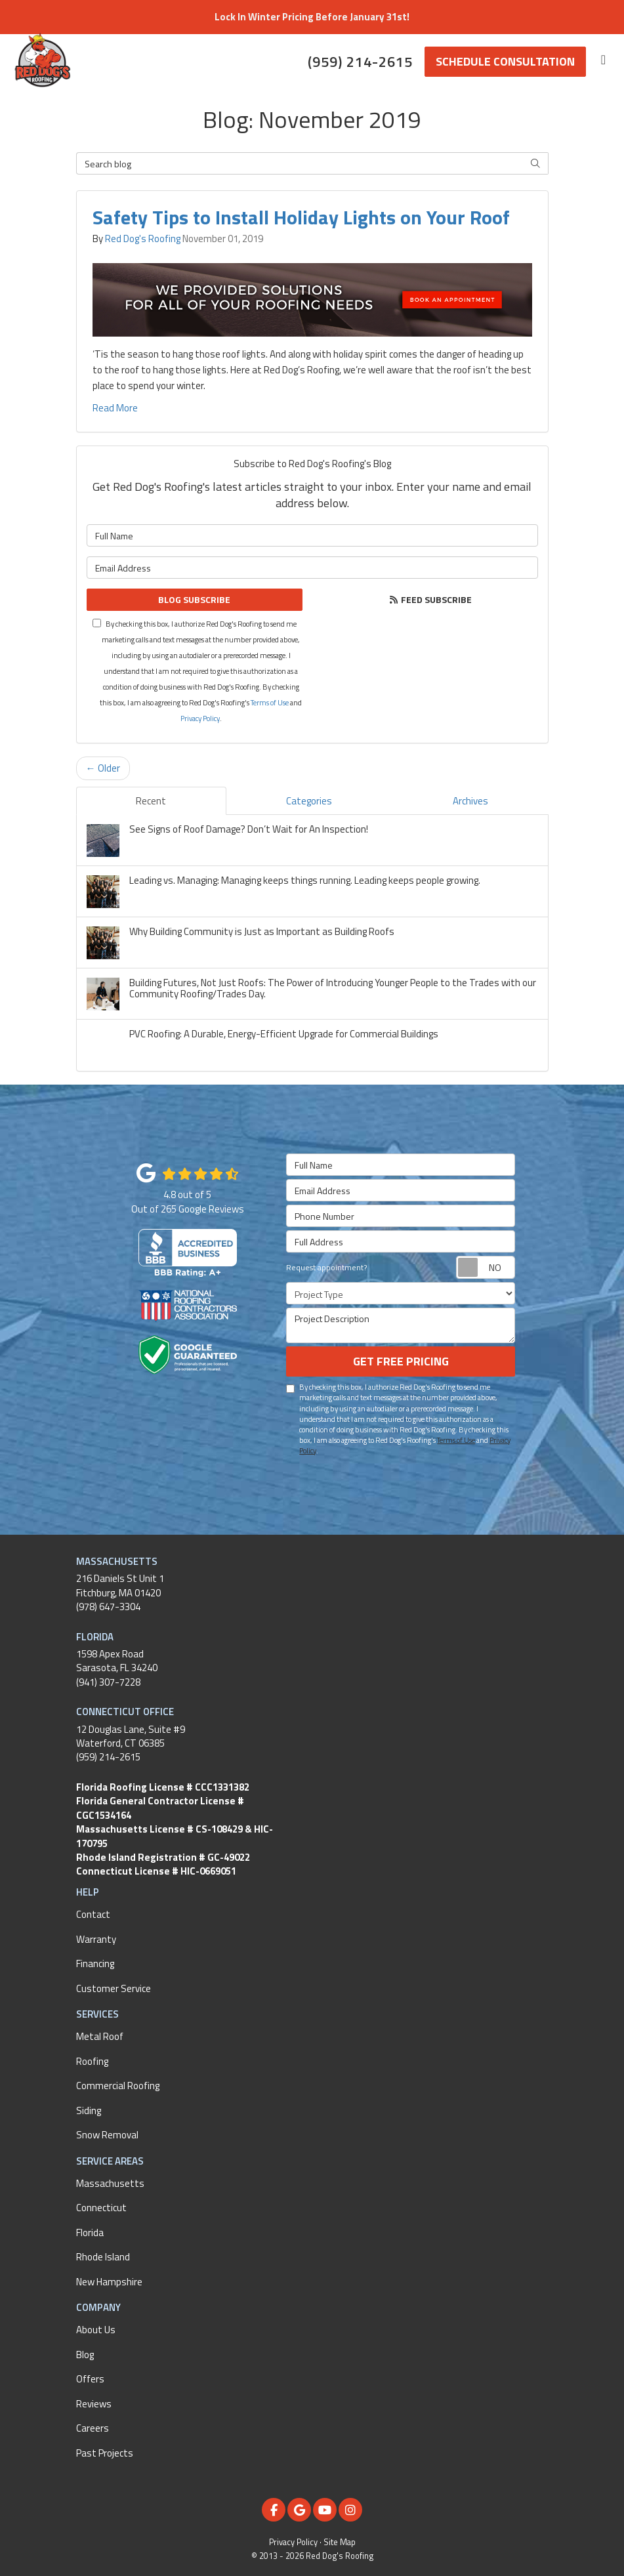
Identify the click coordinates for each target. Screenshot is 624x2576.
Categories (309, 800)
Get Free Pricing (401, 1361)
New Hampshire (109, 2281)
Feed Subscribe (430, 599)
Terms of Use (270, 702)
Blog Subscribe (194, 599)
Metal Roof (99, 2036)
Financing (95, 1963)
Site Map (339, 2542)
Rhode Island (103, 2256)
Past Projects (104, 2453)
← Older (103, 768)
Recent (151, 800)
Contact (93, 1914)
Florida (90, 2232)
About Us (95, 2329)
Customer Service (113, 1988)
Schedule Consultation (505, 61)
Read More (115, 407)
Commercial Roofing (117, 2085)
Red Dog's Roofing (142, 238)
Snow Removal (107, 2134)
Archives (470, 800)
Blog (85, 2354)
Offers (90, 2378)
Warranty (96, 1939)
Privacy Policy (200, 718)
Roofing (92, 2061)
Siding (88, 2110)
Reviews (94, 2403)
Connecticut (101, 2207)
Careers (92, 2428)
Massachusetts (110, 2183)
